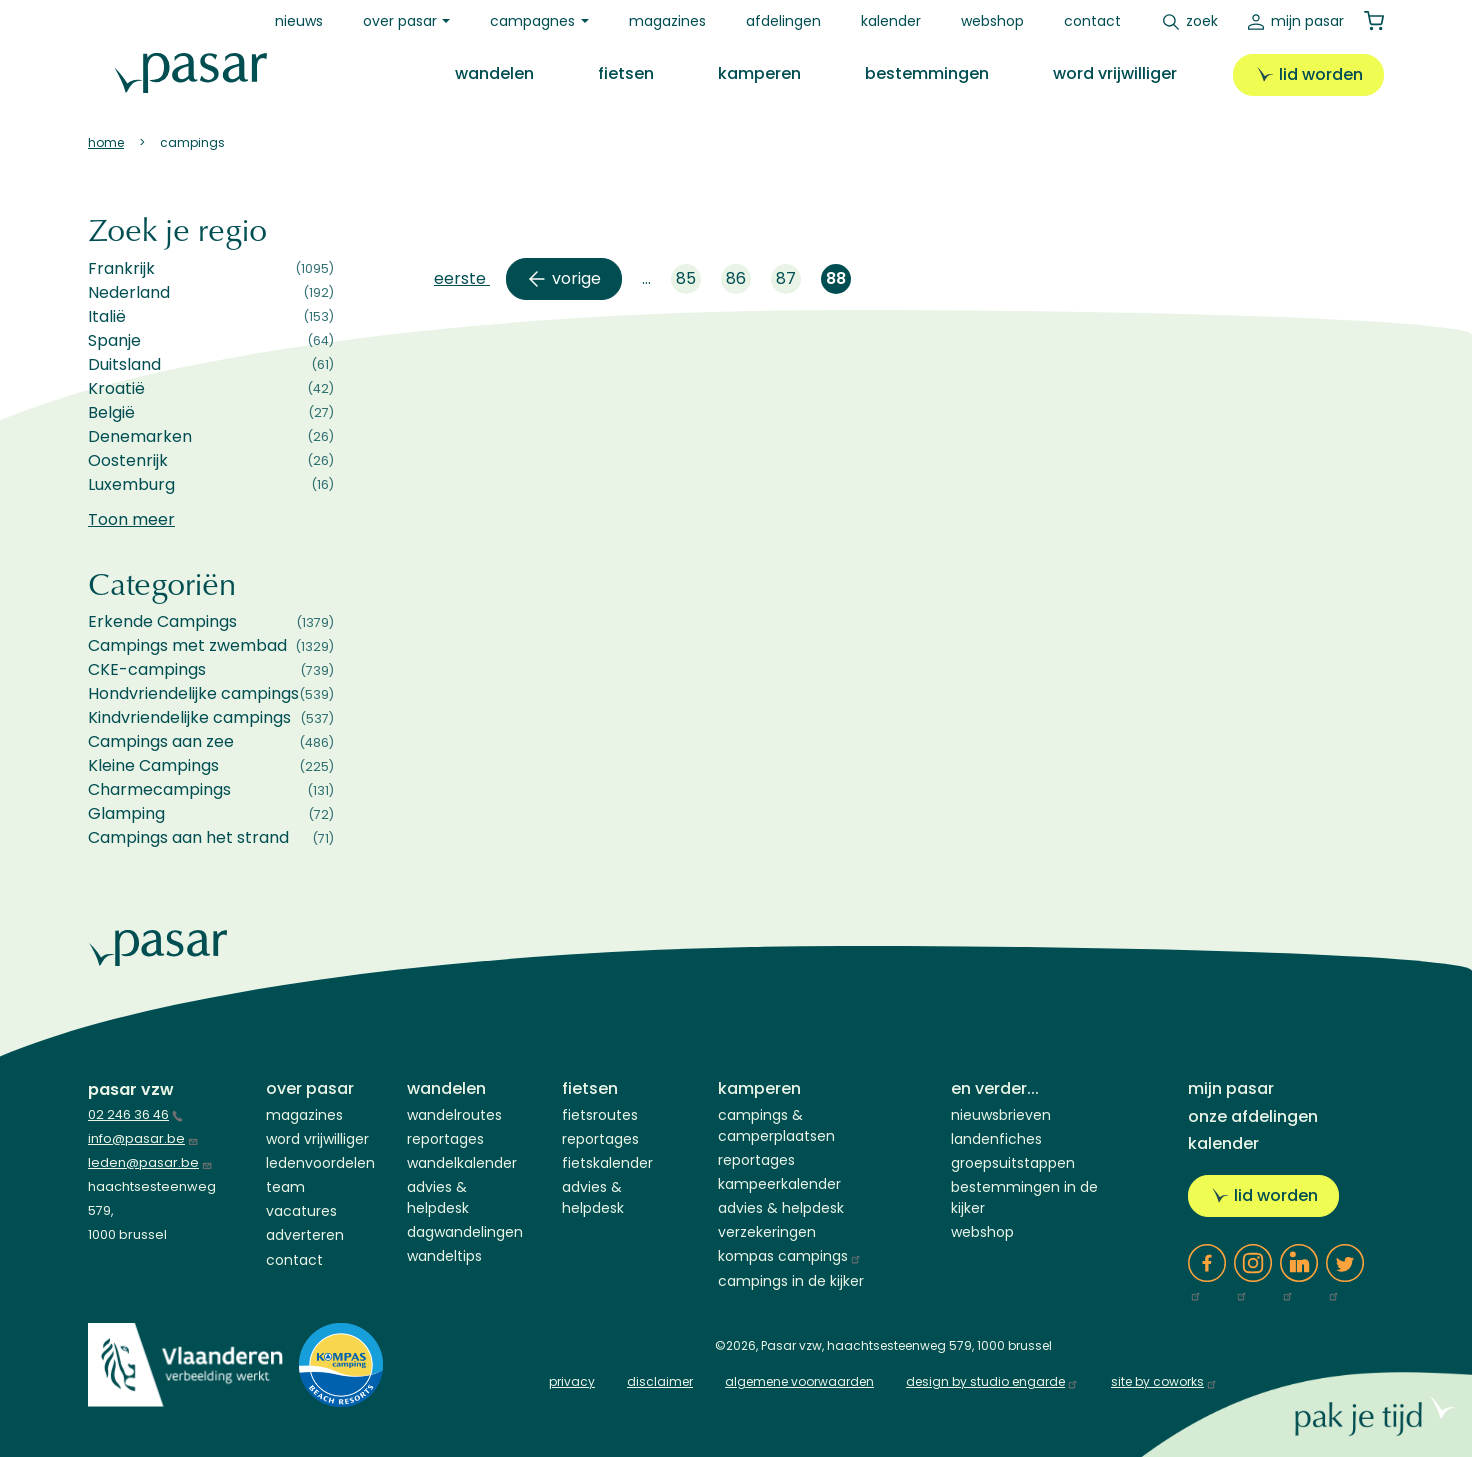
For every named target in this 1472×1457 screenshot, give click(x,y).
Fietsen (626, 73)
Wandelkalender (462, 1163)
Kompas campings (790, 1256)
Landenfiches (996, 1139)
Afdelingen (783, 21)
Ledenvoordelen (320, 1163)
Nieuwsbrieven (1001, 1115)
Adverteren (305, 1235)
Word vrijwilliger (1115, 73)
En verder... (995, 1088)
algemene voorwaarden (799, 1381)
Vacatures (301, 1211)
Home (106, 142)
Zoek (1202, 21)
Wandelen (494, 73)
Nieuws (299, 21)
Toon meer (131, 519)
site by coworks (1164, 1381)
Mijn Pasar (1307, 21)
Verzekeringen (767, 1232)
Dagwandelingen (465, 1232)
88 (838, 280)
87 (788, 280)
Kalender (891, 21)
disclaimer (660, 1381)
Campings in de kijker (791, 1281)
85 (688, 280)
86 (738, 280)
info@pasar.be (143, 1138)
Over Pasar (310, 1088)
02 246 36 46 (135, 1114)
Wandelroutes (454, 1115)
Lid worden (1321, 74)
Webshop (992, 21)
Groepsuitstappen (1013, 1163)
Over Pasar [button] (400, 21)
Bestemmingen (927, 73)
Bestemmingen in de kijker (1024, 1197)
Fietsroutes (600, 1115)
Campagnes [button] (532, 21)
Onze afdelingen (1253, 1116)
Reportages (445, 1139)
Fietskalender (607, 1163)
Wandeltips (444, 1256)
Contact (1092, 21)
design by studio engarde (992, 1381)
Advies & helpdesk (781, 1208)
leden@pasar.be (150, 1162)
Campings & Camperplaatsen (776, 1125)
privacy (572, 1381)
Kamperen (759, 73)
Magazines (667, 21)
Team (285, 1187)
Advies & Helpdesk (438, 1197)
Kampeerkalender (779, 1184)
